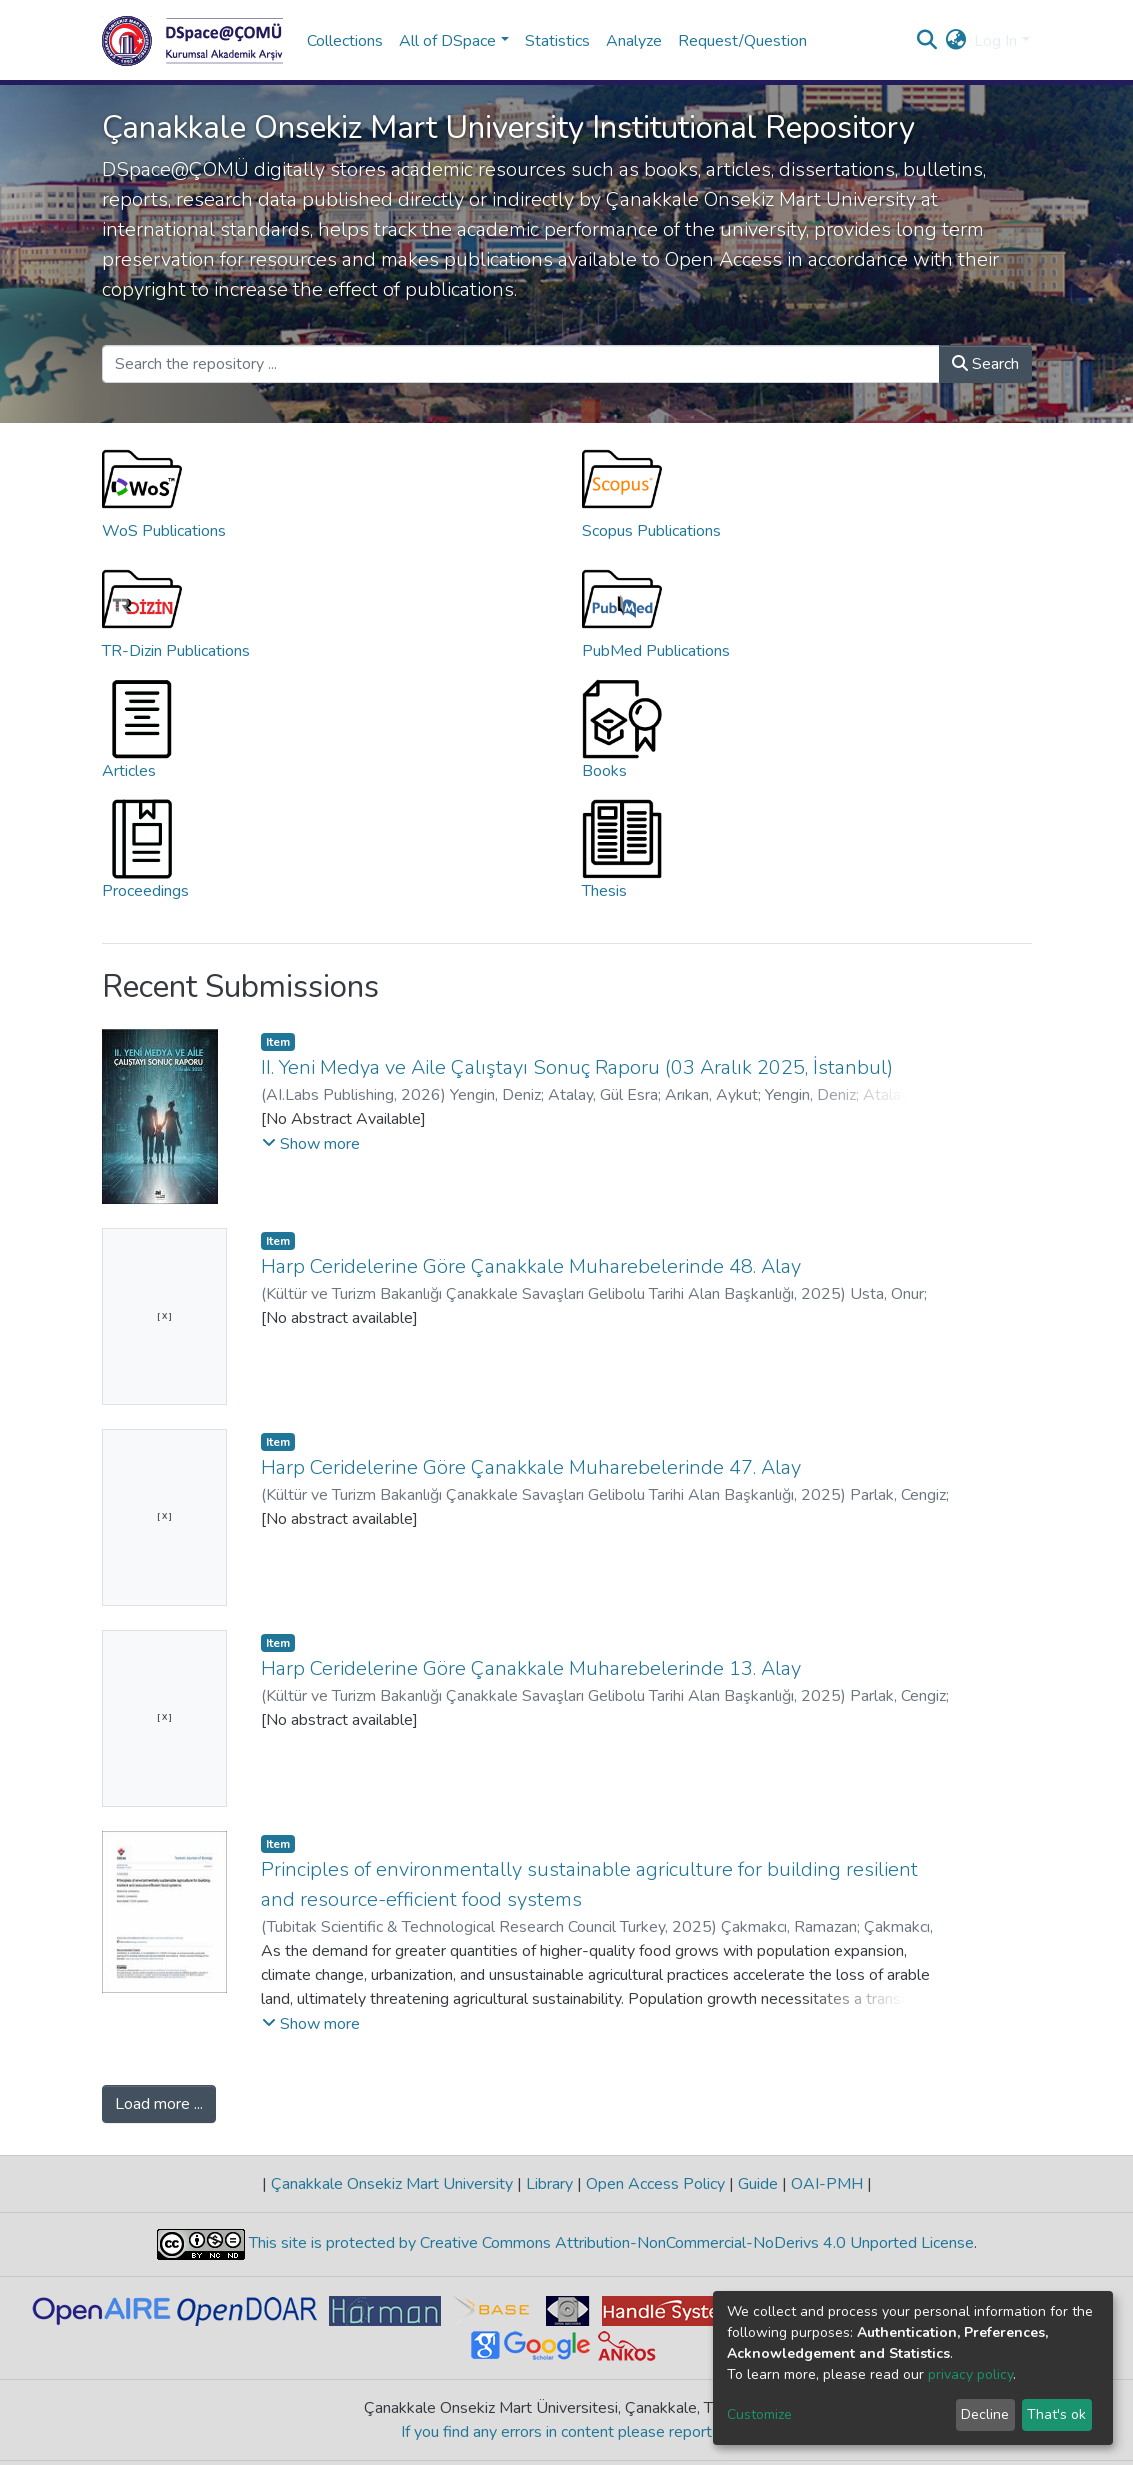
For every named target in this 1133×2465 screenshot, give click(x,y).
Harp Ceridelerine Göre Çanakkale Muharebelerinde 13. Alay (531, 1668)
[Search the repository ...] (521, 364)
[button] (955, 41)
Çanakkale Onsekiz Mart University (392, 2184)
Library (549, 2184)
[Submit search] (926, 41)
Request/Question (742, 41)
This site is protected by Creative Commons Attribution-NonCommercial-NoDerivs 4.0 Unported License (609, 2243)
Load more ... (159, 2104)
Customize (759, 2414)
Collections (345, 41)
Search (985, 364)
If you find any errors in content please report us (566, 2432)
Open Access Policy (655, 2184)
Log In (995, 41)
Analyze (634, 41)
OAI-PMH (827, 2184)
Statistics (557, 41)
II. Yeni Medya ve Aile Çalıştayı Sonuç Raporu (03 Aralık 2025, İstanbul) (577, 1067)
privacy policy (970, 2374)
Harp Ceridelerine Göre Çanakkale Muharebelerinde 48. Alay (531, 1266)
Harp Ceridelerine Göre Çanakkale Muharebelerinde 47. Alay (531, 1467)
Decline (985, 2414)
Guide (758, 2184)
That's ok (1056, 2414)
